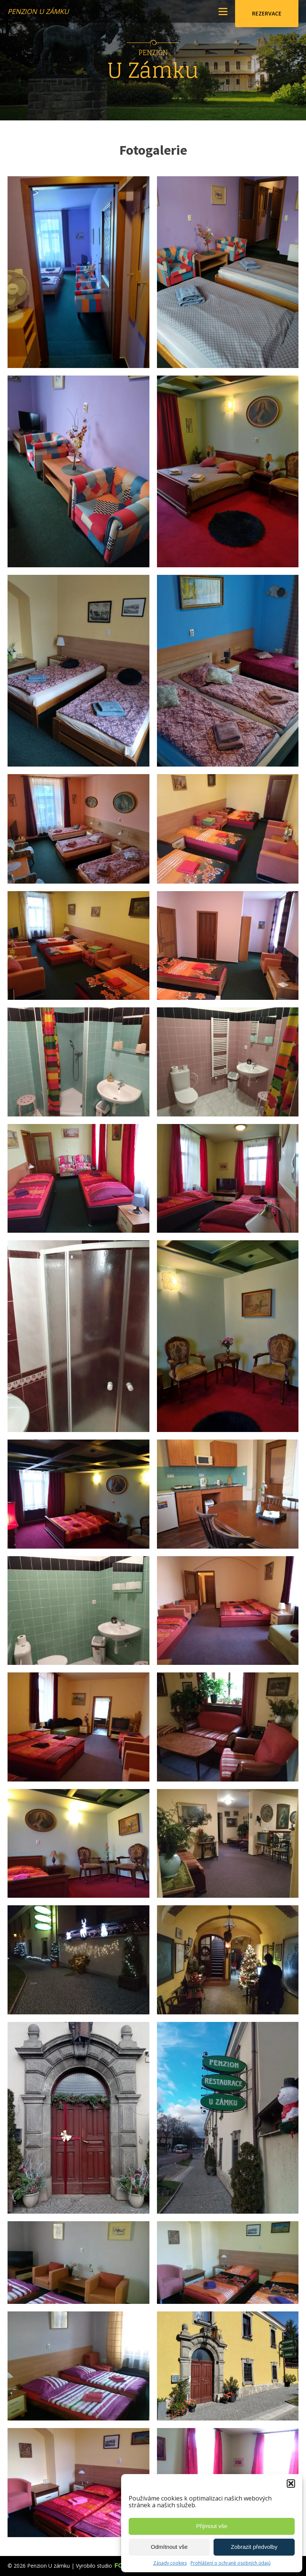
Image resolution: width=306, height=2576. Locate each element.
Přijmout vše (212, 2526)
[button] (291, 2483)
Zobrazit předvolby (254, 2547)
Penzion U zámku (38, 11)
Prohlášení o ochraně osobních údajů (231, 2563)
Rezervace (266, 13)
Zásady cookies (170, 2563)
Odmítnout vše (169, 2547)
